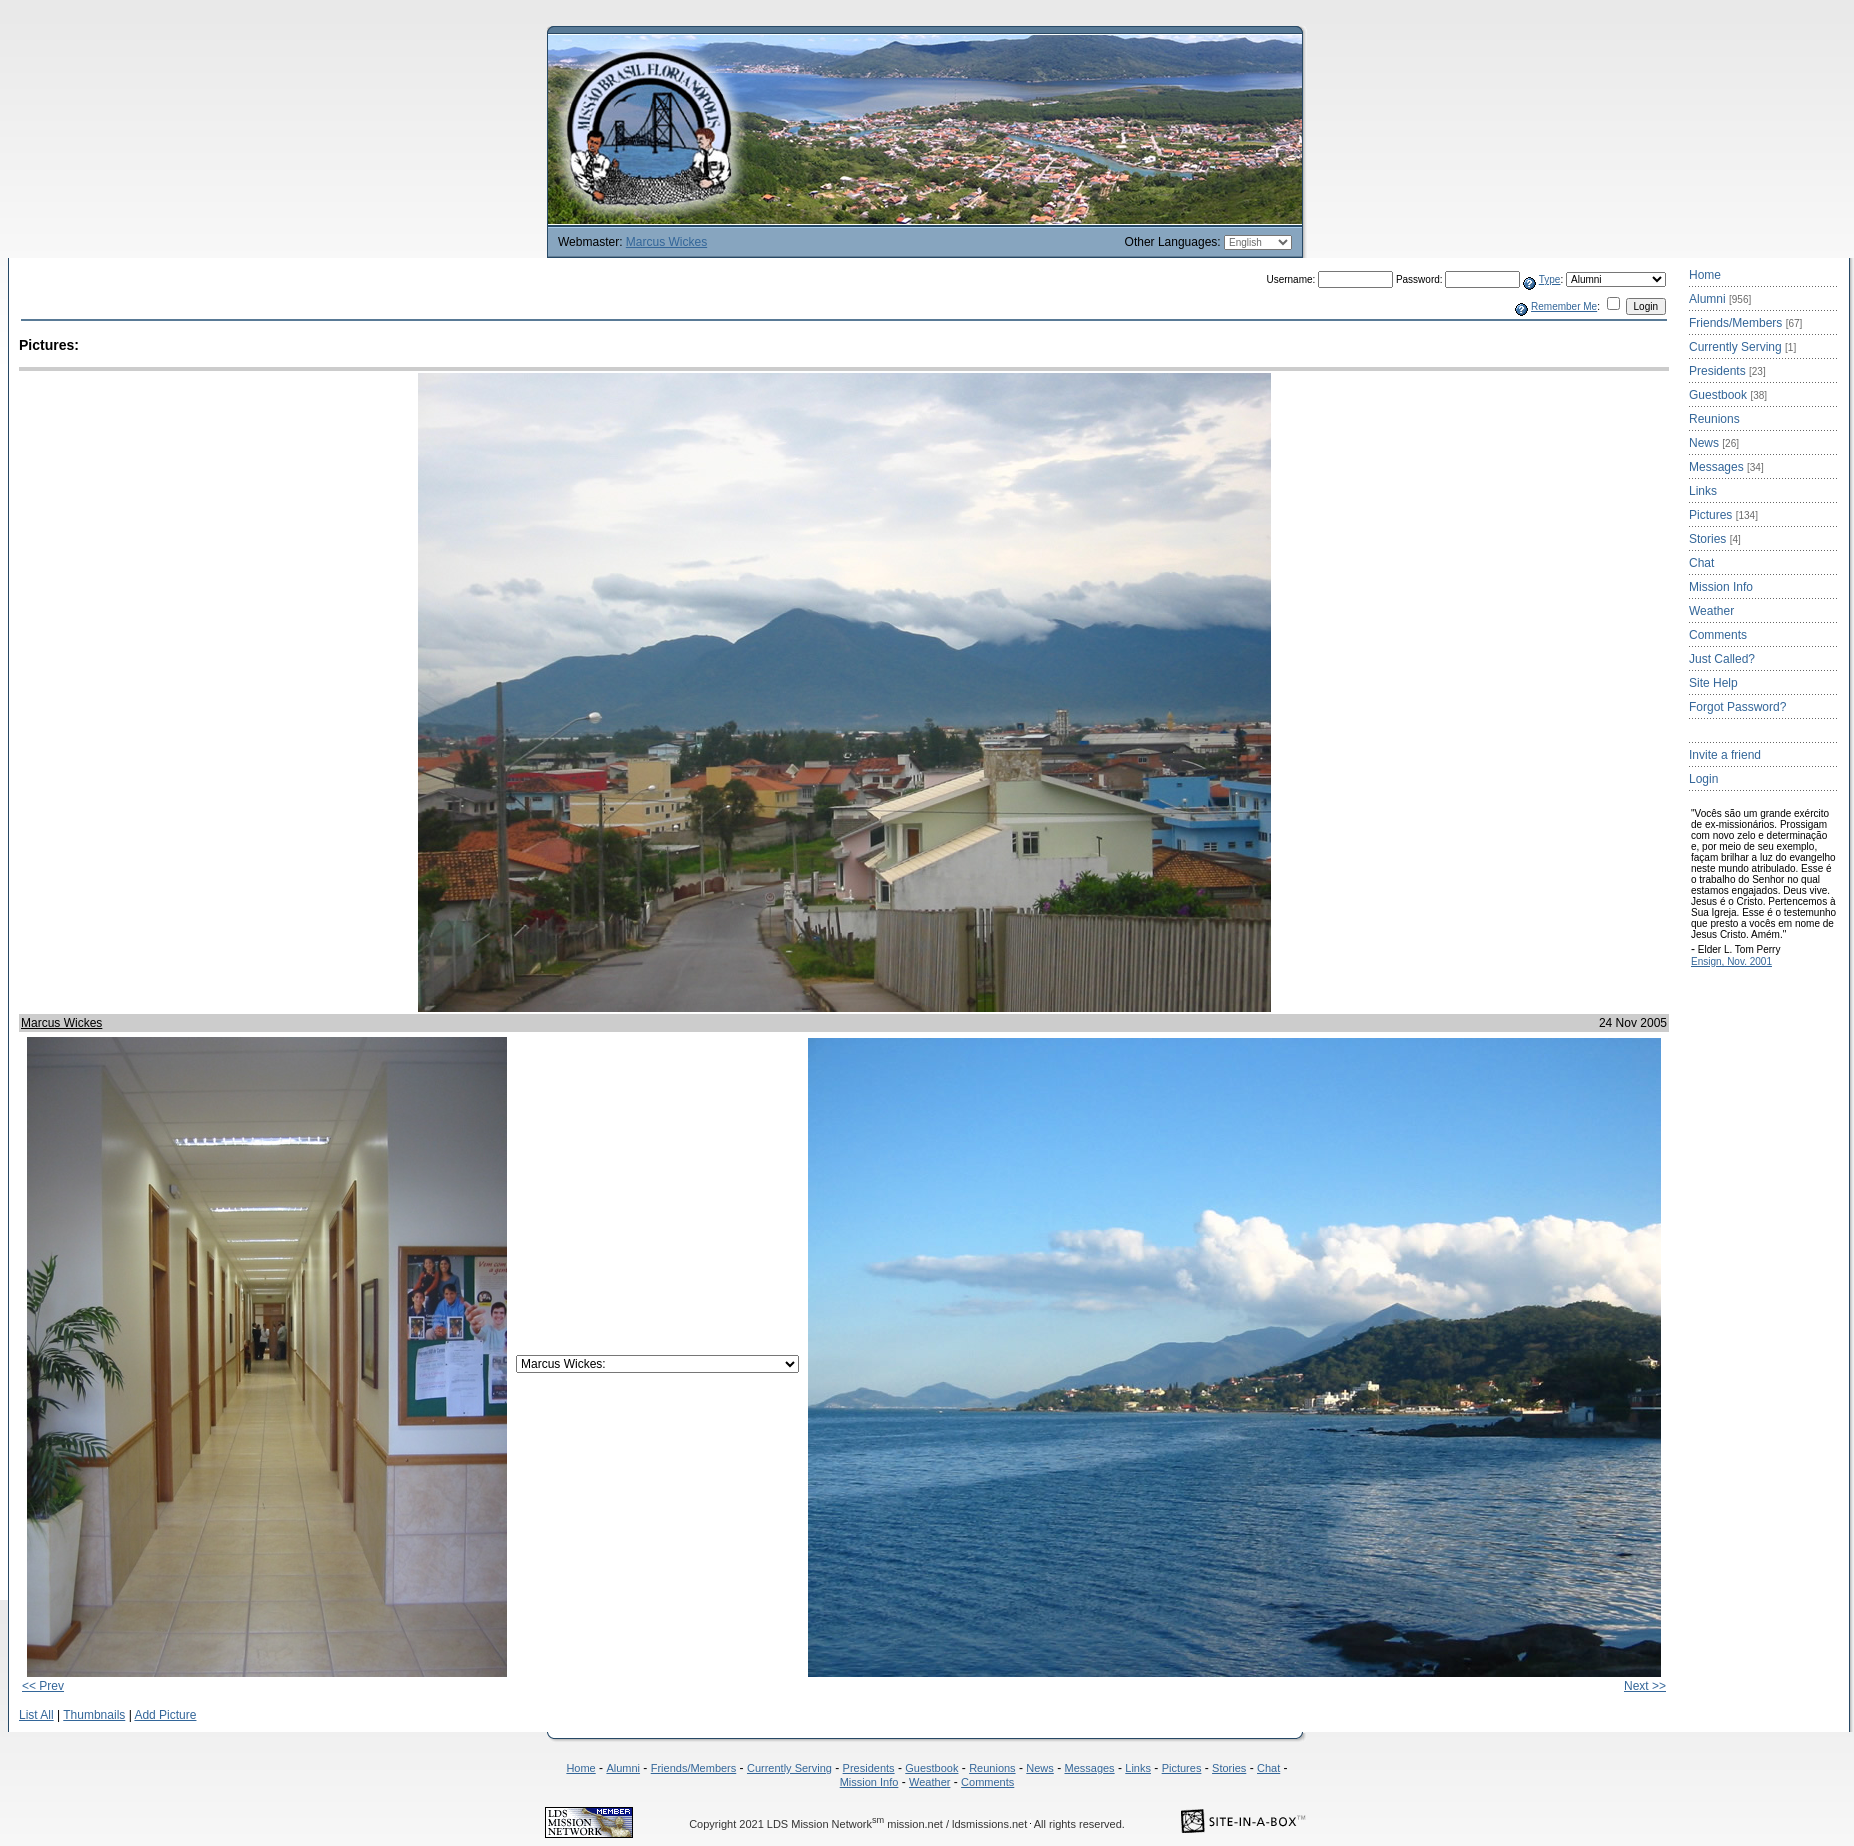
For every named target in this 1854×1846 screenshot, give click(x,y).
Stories (1715, 539)
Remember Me (1564, 306)
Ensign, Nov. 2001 (1731, 961)
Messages (1726, 467)
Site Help (1713, 683)
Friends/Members (1745, 323)
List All (36, 1715)
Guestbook (1728, 395)
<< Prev (43, 1686)
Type (1550, 279)
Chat (1701, 563)
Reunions (1714, 419)
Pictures (1723, 515)
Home (1705, 275)
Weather (1711, 611)
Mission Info (1721, 587)
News (1714, 443)
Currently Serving (1742, 347)
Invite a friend (1725, 755)
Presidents (1727, 371)
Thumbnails (94, 1715)
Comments (1718, 635)
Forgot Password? (1737, 707)
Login (1703, 779)
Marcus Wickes (666, 242)
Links (1703, 491)
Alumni (1720, 299)
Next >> (1645, 1686)
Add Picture (165, 1715)
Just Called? (1722, 659)
